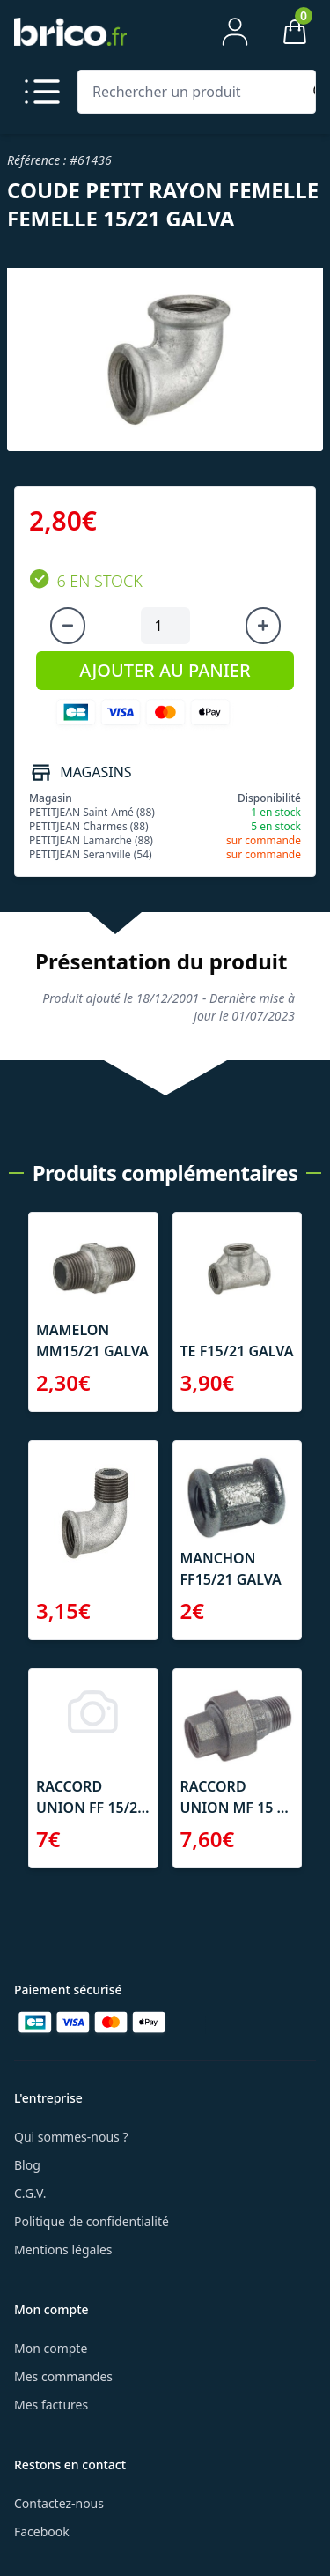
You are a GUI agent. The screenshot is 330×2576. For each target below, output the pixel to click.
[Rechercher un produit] (193, 91)
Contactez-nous (59, 2503)
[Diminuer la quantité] (67, 625)
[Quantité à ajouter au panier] (165, 625)
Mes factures (51, 2404)
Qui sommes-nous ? (71, 2136)
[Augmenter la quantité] (263, 625)
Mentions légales (63, 2249)
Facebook (42, 2531)
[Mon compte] (235, 31)
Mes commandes (63, 2376)
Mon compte (50, 2348)
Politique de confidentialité (91, 2221)
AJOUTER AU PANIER (164, 670)
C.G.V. (30, 2193)
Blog (27, 2165)
